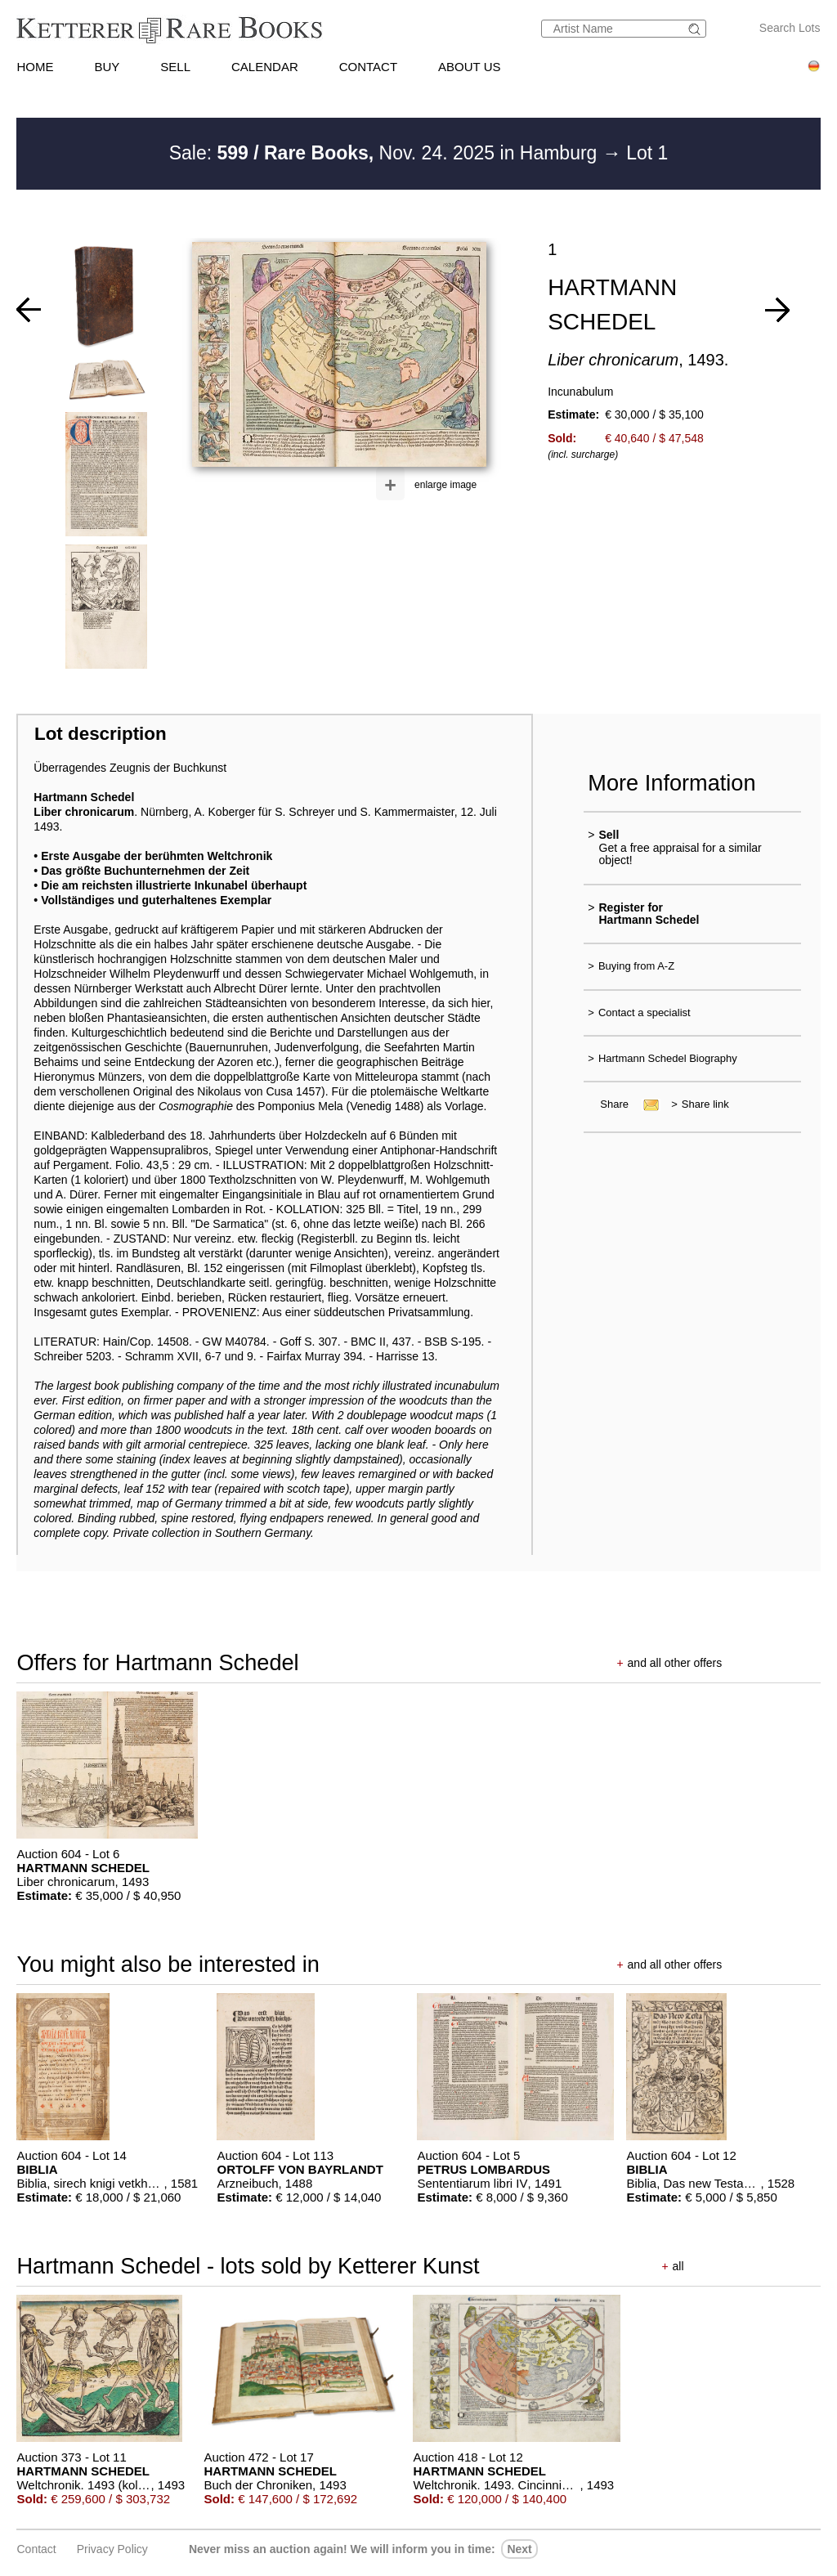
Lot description (100, 734)
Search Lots (790, 27)
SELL (175, 67)
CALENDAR (264, 67)
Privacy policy (112, 2549)
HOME (34, 67)
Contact (36, 2549)
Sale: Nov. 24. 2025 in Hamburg (385, 153)
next (519, 2549)
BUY (106, 67)
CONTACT (368, 67)
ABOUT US (469, 67)
